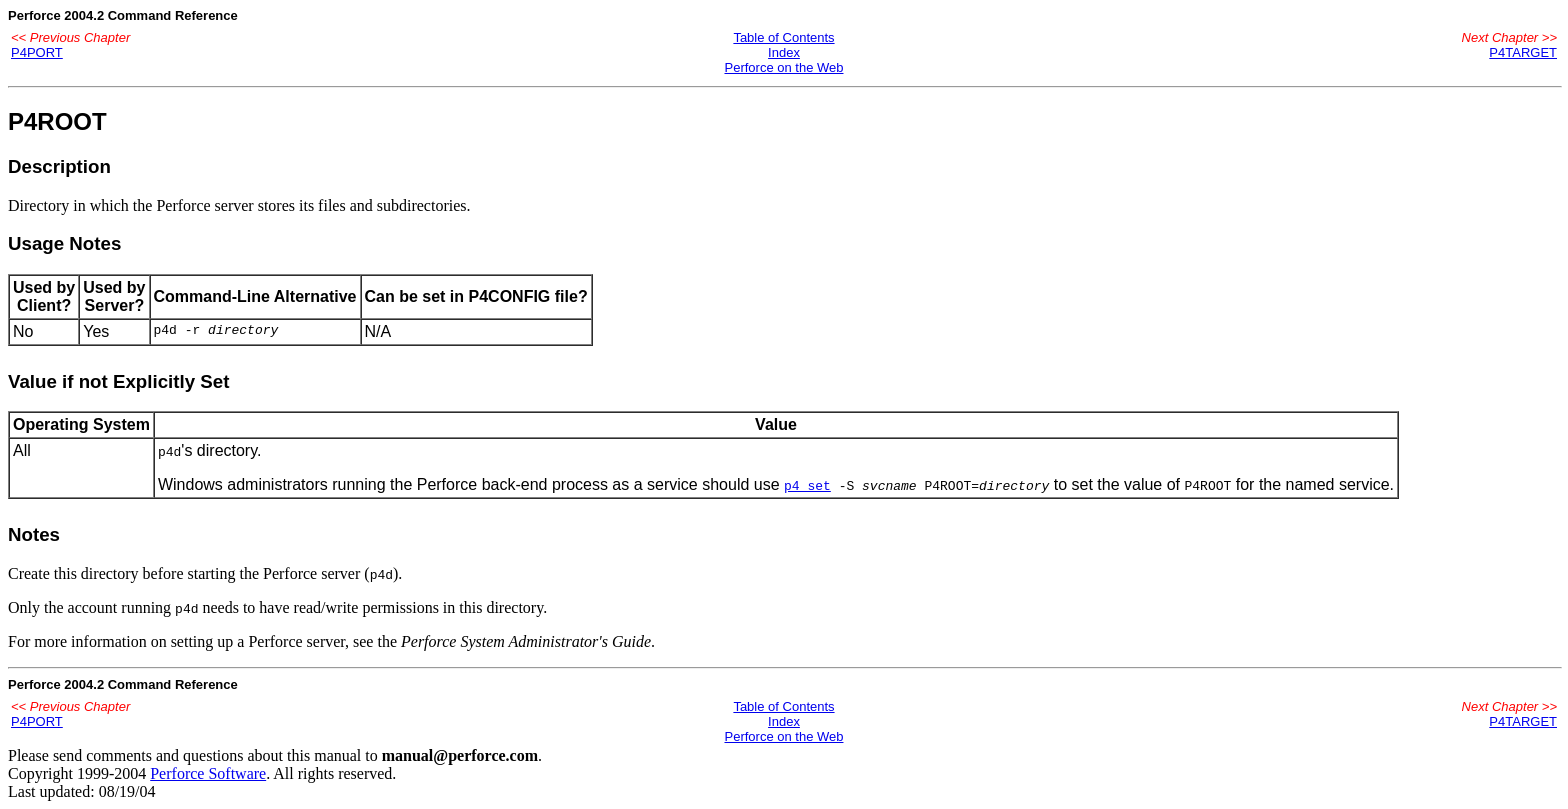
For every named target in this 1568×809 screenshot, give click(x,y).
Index (784, 52)
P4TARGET (1523, 52)
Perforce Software (208, 773)
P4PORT (37, 52)
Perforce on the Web (783, 67)
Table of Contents (783, 37)
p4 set (807, 485)
